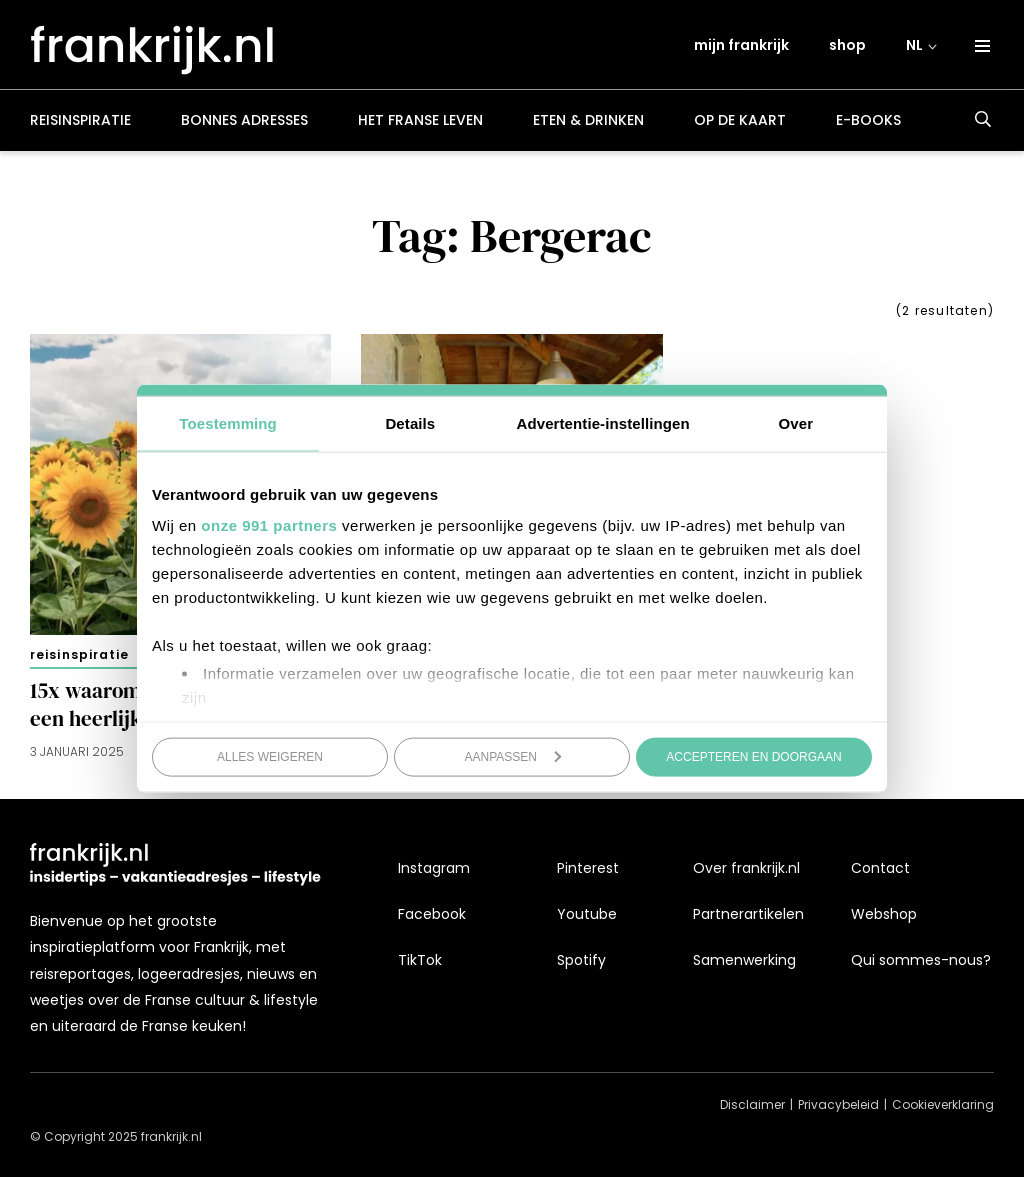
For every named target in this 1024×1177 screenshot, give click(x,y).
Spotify (581, 960)
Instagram (434, 868)
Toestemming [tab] (228, 422)
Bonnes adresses (244, 124)
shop (848, 47)
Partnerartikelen (748, 914)
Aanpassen (513, 756)
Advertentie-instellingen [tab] (603, 422)
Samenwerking (744, 960)
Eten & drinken (588, 124)
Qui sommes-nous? (921, 960)
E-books (868, 124)
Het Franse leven (420, 124)
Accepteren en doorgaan (753, 756)
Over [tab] (796, 422)
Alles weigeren (270, 756)
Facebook (432, 914)
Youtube (587, 914)
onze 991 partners (269, 525)
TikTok (420, 960)
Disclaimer (752, 1104)
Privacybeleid (838, 1104)
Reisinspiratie (80, 124)
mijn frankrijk (742, 47)
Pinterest (588, 868)
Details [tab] (410, 422)
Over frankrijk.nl (746, 868)
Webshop (884, 914)
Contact (880, 868)
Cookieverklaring (943, 1104)
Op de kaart (740, 124)
